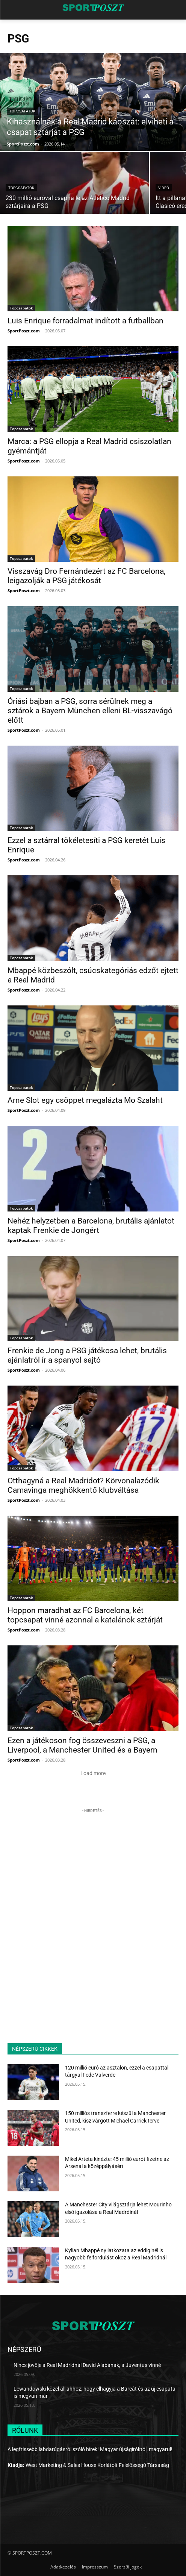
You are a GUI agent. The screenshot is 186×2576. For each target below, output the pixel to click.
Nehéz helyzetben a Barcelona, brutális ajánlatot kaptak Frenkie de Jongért (91, 1225)
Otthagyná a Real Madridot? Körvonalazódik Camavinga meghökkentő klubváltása (83, 1485)
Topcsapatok (22, 111)
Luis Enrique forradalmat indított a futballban (85, 320)
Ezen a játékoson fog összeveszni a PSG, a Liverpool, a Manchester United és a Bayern (82, 1745)
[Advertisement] (93, 1862)
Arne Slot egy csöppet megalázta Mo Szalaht (85, 1100)
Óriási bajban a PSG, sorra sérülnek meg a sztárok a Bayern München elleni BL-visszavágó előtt (90, 711)
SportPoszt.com (24, 331)
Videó (163, 188)
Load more (93, 1773)
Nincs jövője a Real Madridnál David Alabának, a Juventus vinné (87, 2365)
